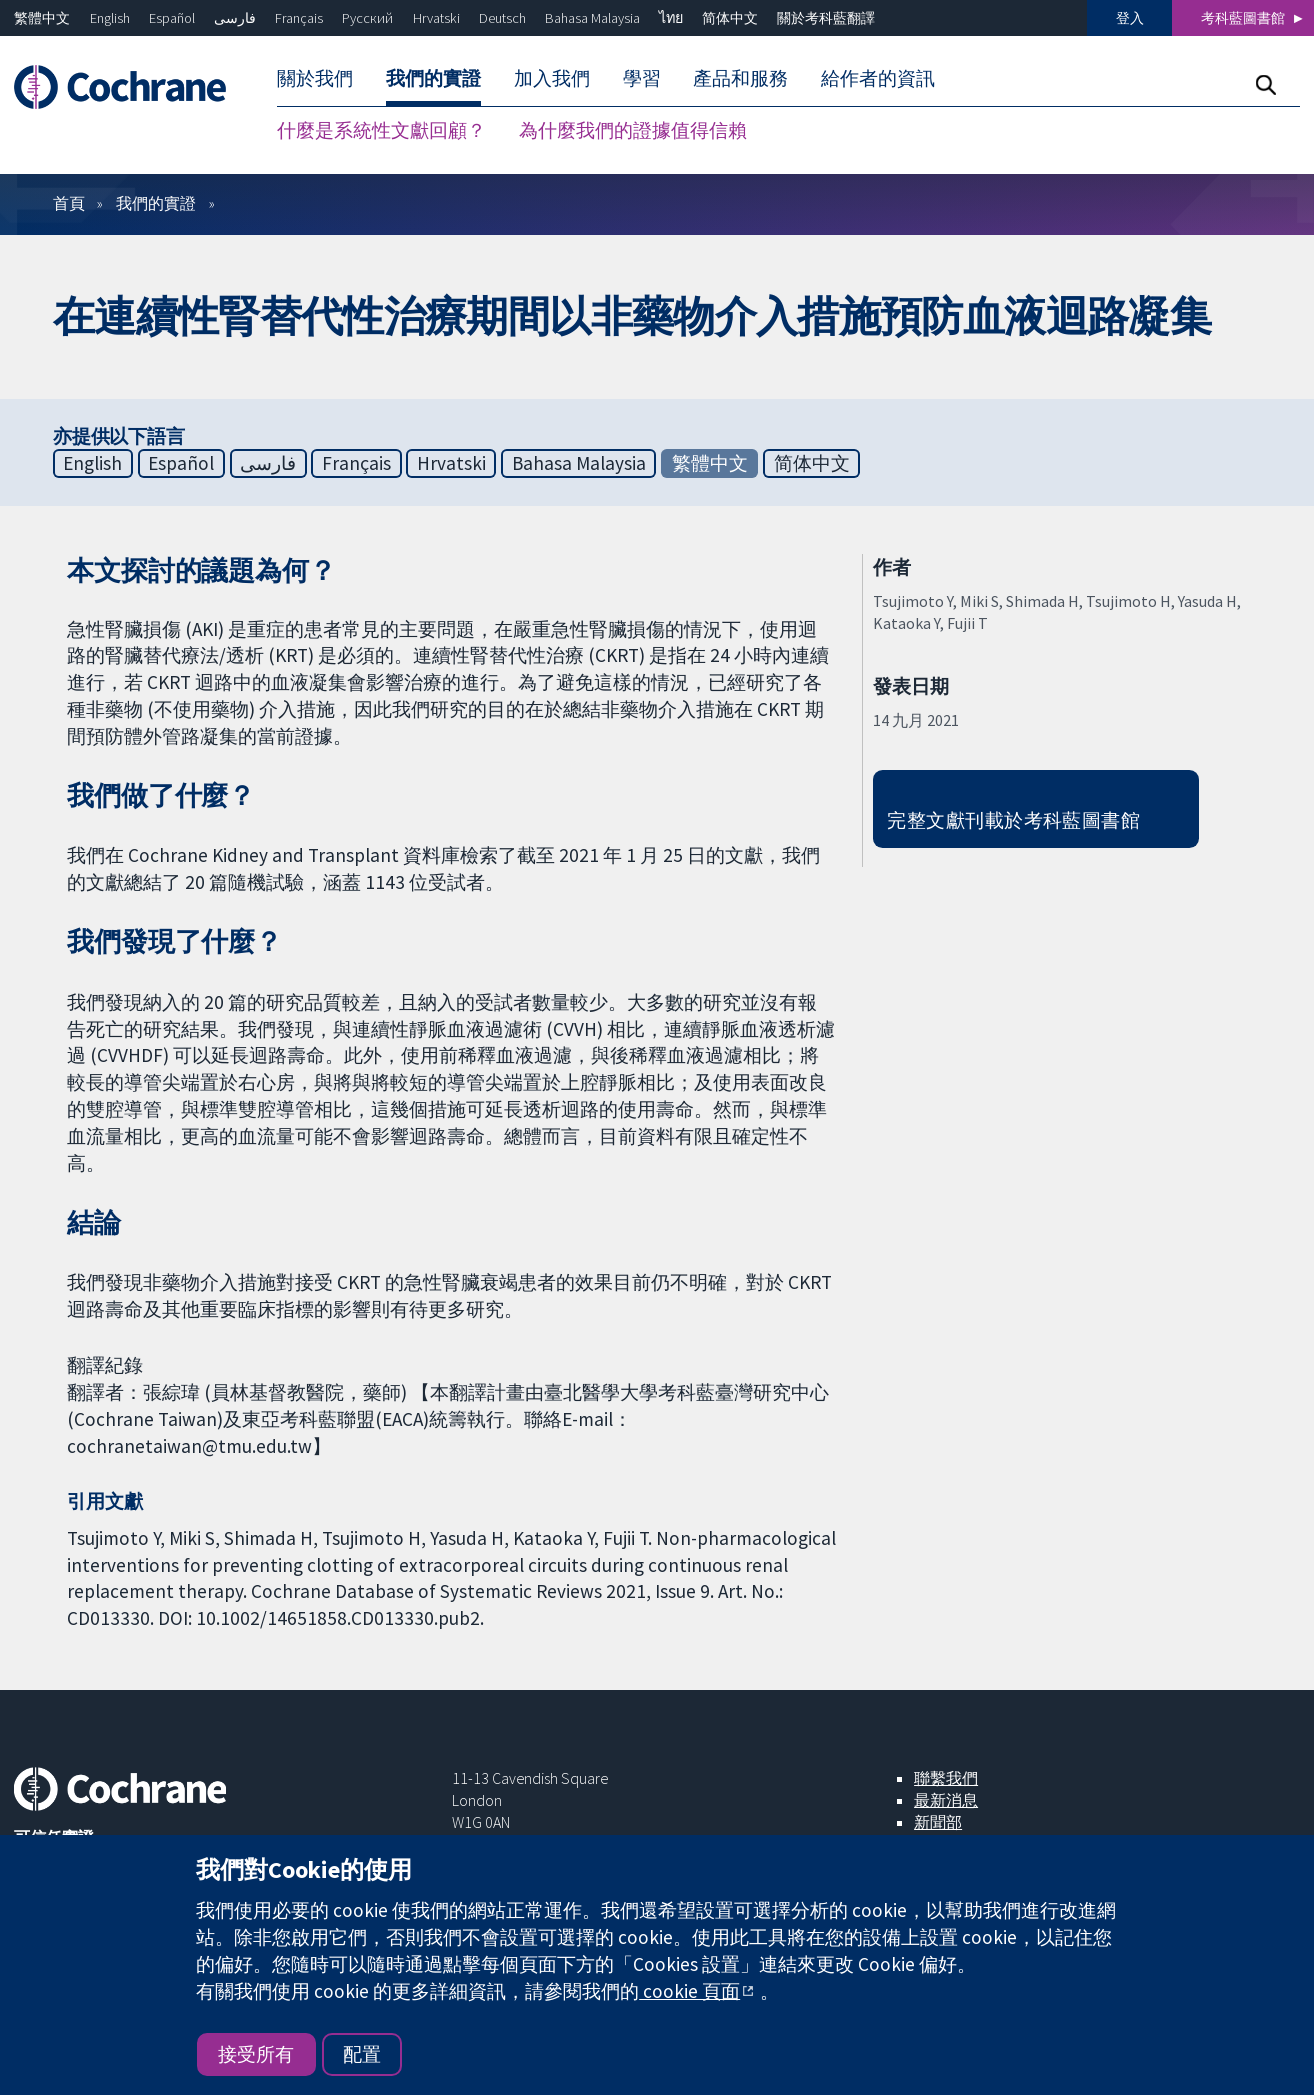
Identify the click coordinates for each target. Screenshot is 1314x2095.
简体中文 (730, 18)
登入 (1130, 18)
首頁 (69, 203)
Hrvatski (436, 18)
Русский (367, 18)
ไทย (671, 18)
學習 (642, 78)
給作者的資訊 (878, 78)
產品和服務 (740, 78)
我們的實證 (433, 78)
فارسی (235, 18)
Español (172, 18)
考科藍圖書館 (1243, 18)
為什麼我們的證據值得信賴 (633, 130)
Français (299, 18)
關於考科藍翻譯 (826, 18)
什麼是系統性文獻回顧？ (381, 130)
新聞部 (938, 1822)
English (110, 18)
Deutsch (502, 18)
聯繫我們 (946, 1778)
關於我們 (315, 78)
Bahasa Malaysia (592, 18)
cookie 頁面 (689, 1991)
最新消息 (946, 1800)
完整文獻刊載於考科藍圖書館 (1013, 820)
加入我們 (552, 78)
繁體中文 (42, 18)
